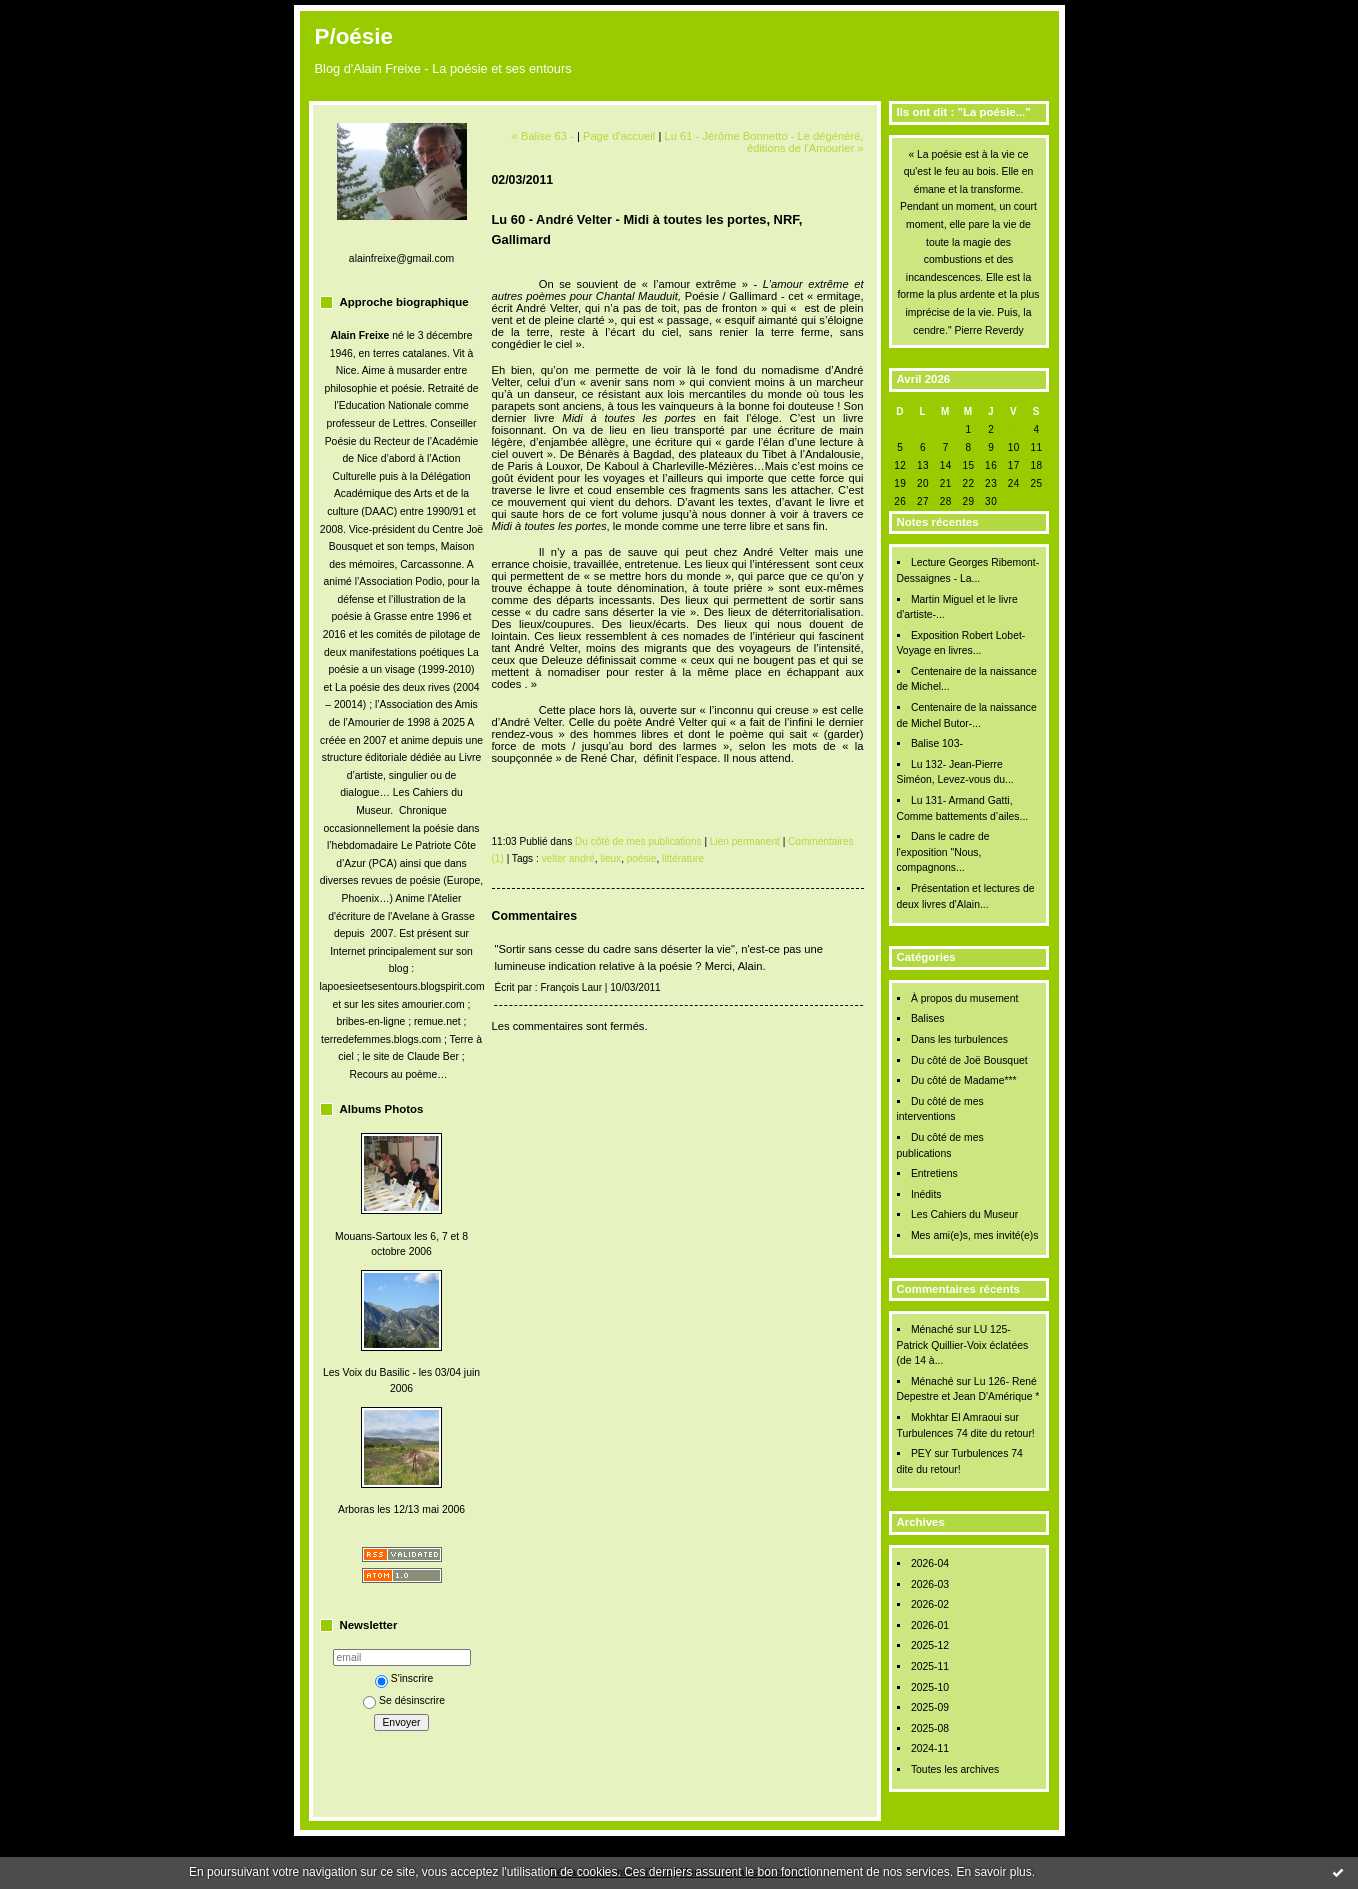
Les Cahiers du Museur (964, 1214)
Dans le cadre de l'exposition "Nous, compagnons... (943, 852)
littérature (683, 858)
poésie (642, 858)
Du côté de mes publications (638, 841)
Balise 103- (937, 743)
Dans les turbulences (959, 1039)
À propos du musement (964, 998)
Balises (928, 1018)
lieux (610, 858)
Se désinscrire (404, 1700)
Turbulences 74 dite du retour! (966, 1433)
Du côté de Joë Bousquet (969, 1060)
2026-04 (930, 1563)
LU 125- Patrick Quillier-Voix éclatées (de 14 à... (963, 1345)
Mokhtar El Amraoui (956, 1417)
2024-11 (930, 1748)
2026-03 (930, 1584)
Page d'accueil (619, 136)
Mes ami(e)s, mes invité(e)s (975, 1235)
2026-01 (930, 1625)
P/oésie (354, 36)
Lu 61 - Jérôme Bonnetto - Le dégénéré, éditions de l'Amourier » (763, 142)
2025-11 (930, 1666)
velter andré (568, 858)
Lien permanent (745, 841)
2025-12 (930, 1645)
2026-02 (930, 1604)
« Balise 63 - (543, 136)
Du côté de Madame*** (964, 1080)
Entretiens (934, 1173)
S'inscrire (404, 1678)
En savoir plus (993, 1872)
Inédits (926, 1194)
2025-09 (930, 1707)
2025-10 (930, 1687)
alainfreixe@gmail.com (401, 258)
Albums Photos (382, 1109)
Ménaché (932, 1329)
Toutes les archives (955, 1769)
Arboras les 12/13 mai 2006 (401, 1509)
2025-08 (930, 1728)
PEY (921, 1453)
